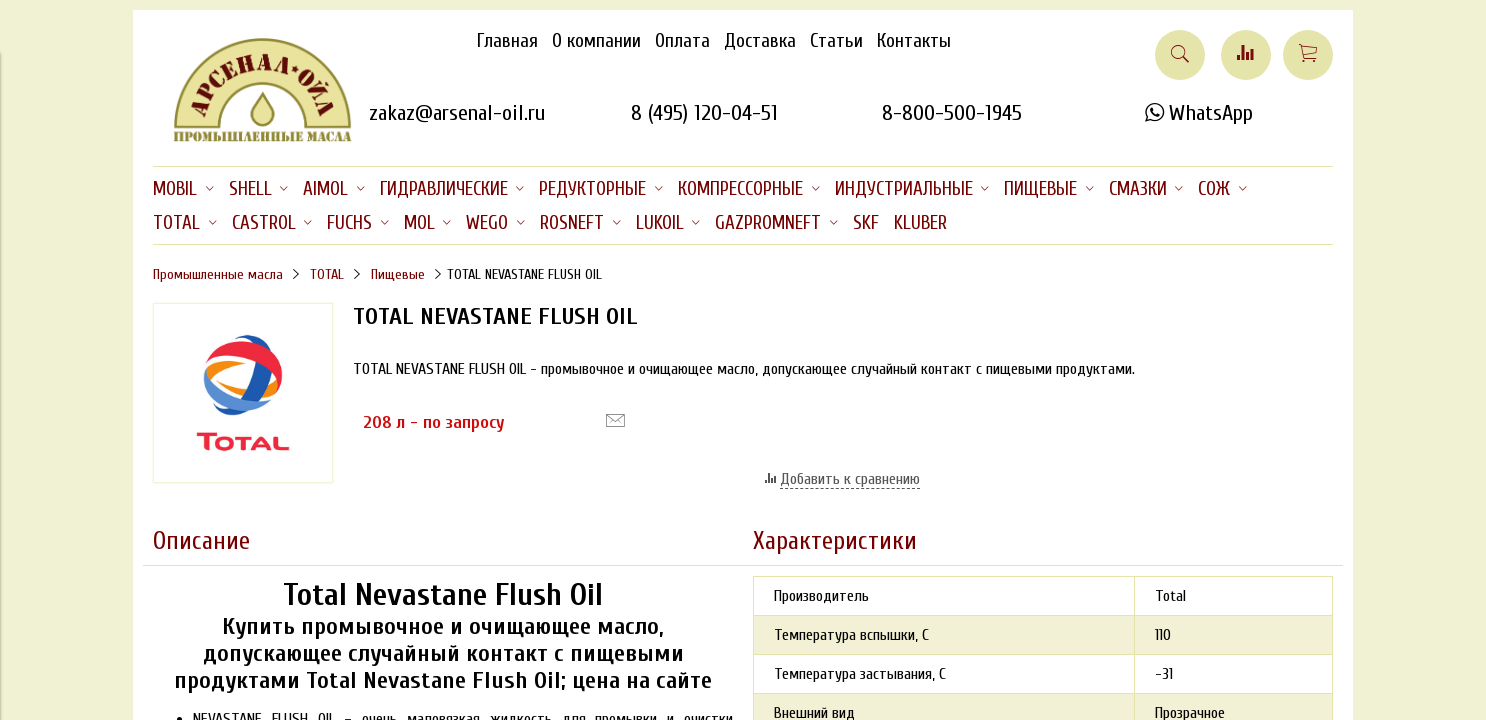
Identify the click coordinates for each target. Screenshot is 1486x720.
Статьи (836, 41)
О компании (596, 41)
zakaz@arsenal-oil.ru (457, 113)
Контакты (914, 41)
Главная (507, 41)
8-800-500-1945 (952, 113)
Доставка (760, 41)
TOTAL (327, 274)
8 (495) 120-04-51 (704, 113)
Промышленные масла (218, 274)
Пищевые (398, 274)
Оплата (682, 41)
